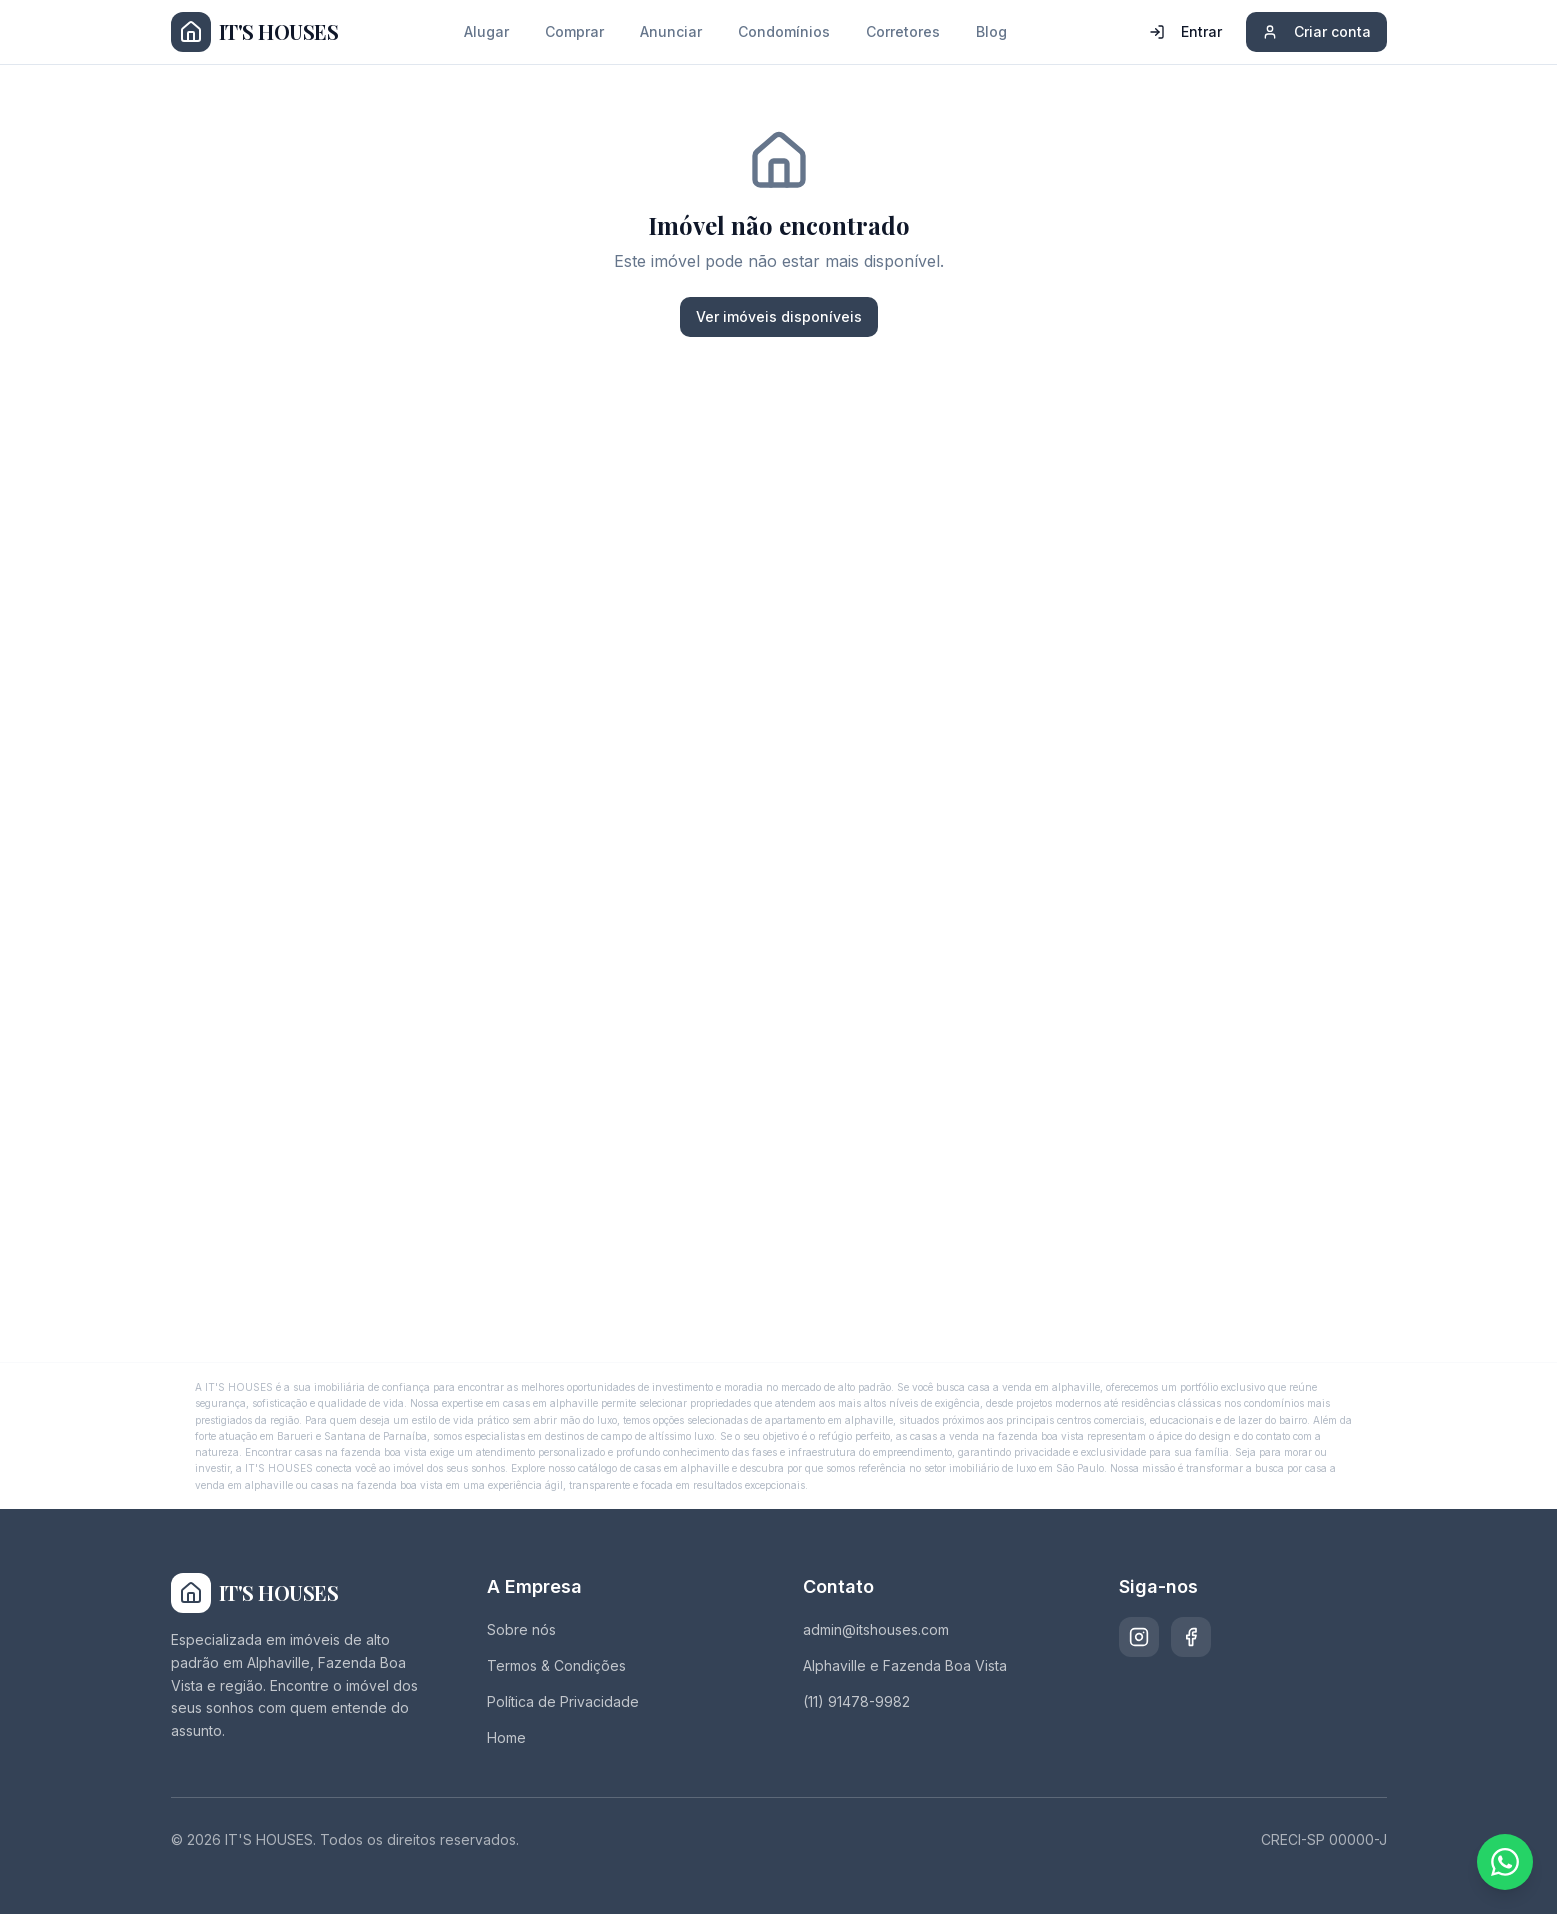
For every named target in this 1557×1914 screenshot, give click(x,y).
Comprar (574, 31)
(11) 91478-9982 (856, 1701)
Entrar (1185, 31)
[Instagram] (1139, 1637)
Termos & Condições (556, 1665)
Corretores (903, 31)
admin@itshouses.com (876, 1629)
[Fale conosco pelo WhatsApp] (1505, 1862)
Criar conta (1316, 31)
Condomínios (784, 31)
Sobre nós (521, 1629)
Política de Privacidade (563, 1701)
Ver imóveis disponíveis (779, 316)
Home (506, 1737)
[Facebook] (1191, 1637)
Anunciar (671, 31)
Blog (991, 31)
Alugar (486, 31)
